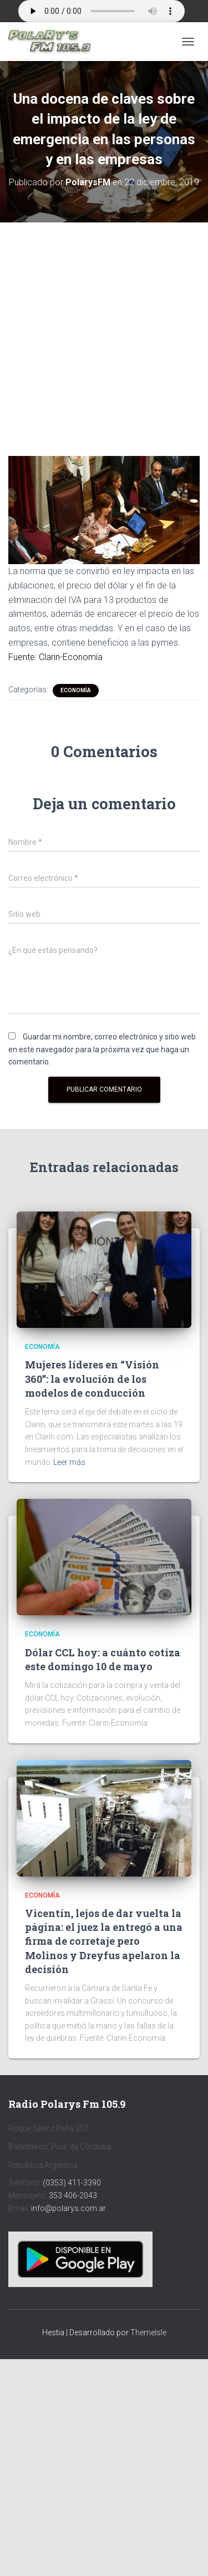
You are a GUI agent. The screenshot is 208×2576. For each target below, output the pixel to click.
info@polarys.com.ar (68, 2208)
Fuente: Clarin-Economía (55, 657)
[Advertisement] (104, 331)
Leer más (69, 1462)
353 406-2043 (73, 2195)
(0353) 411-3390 (72, 2182)
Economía (75, 690)
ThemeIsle (148, 2332)
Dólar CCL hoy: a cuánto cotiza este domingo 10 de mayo (102, 1659)
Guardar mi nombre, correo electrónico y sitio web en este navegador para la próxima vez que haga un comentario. (102, 1049)
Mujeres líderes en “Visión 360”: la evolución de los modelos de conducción (92, 1378)
